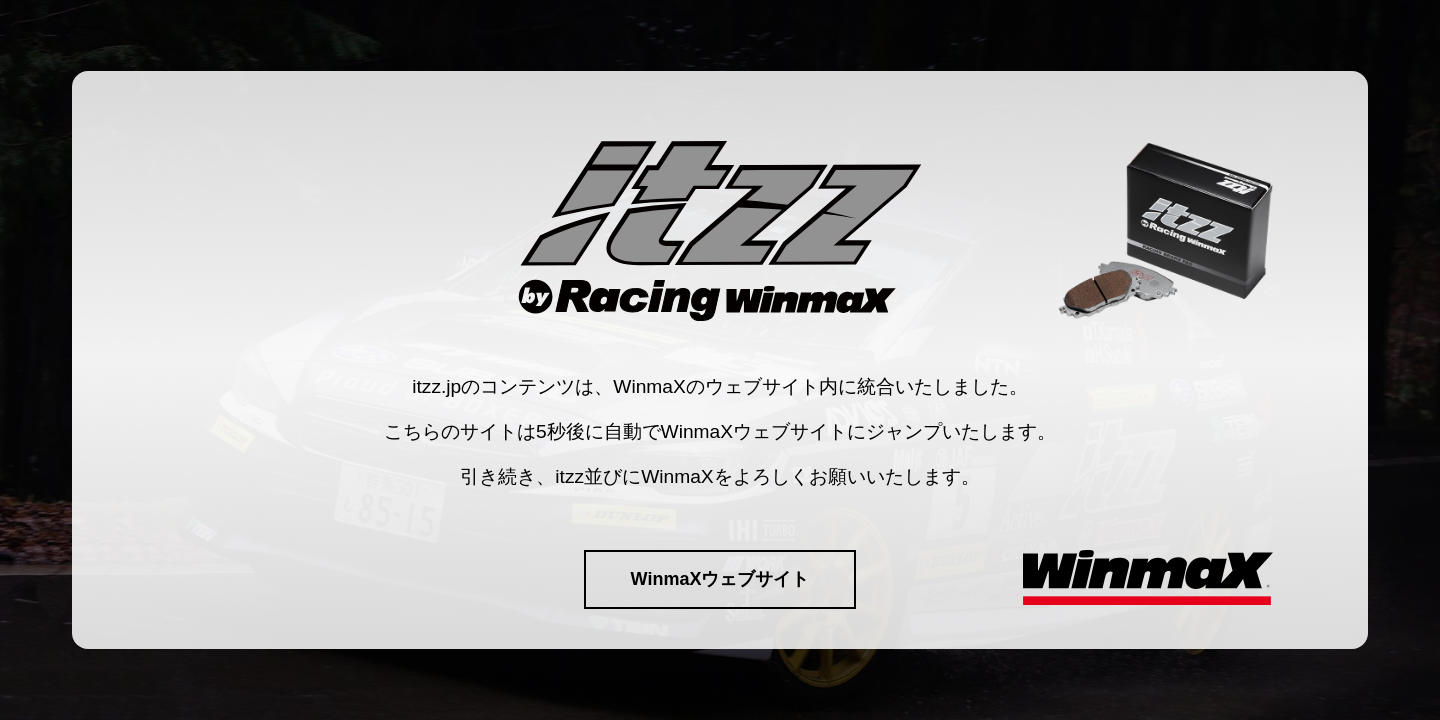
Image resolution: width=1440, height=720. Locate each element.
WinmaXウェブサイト (720, 579)
